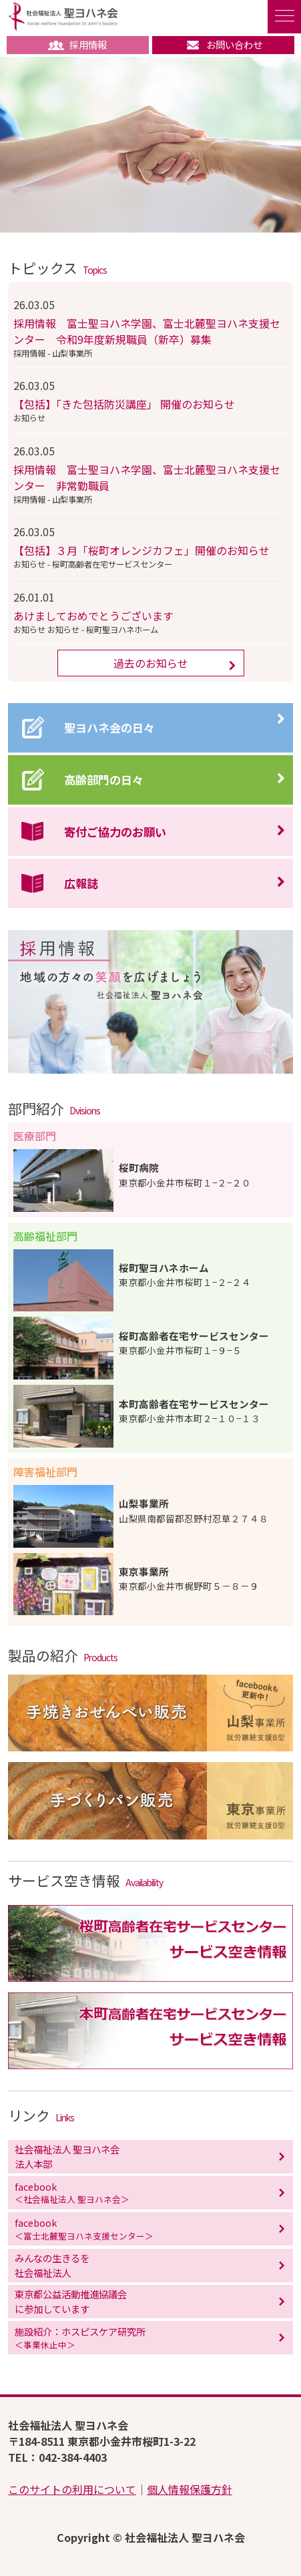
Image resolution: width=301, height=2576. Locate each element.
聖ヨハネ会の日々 (109, 727)
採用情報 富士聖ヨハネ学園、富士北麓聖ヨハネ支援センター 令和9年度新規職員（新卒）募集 (146, 331)
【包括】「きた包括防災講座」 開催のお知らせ (124, 404)
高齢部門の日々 (103, 779)
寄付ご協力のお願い (115, 831)
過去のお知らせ (150, 663)
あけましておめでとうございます (93, 616)
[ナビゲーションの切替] (284, 16)
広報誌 (81, 883)
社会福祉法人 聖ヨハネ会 (63, 16)
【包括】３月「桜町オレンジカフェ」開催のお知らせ (141, 550)
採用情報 (77, 44)
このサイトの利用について (72, 2489)
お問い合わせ (223, 44)
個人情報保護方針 (189, 2489)
